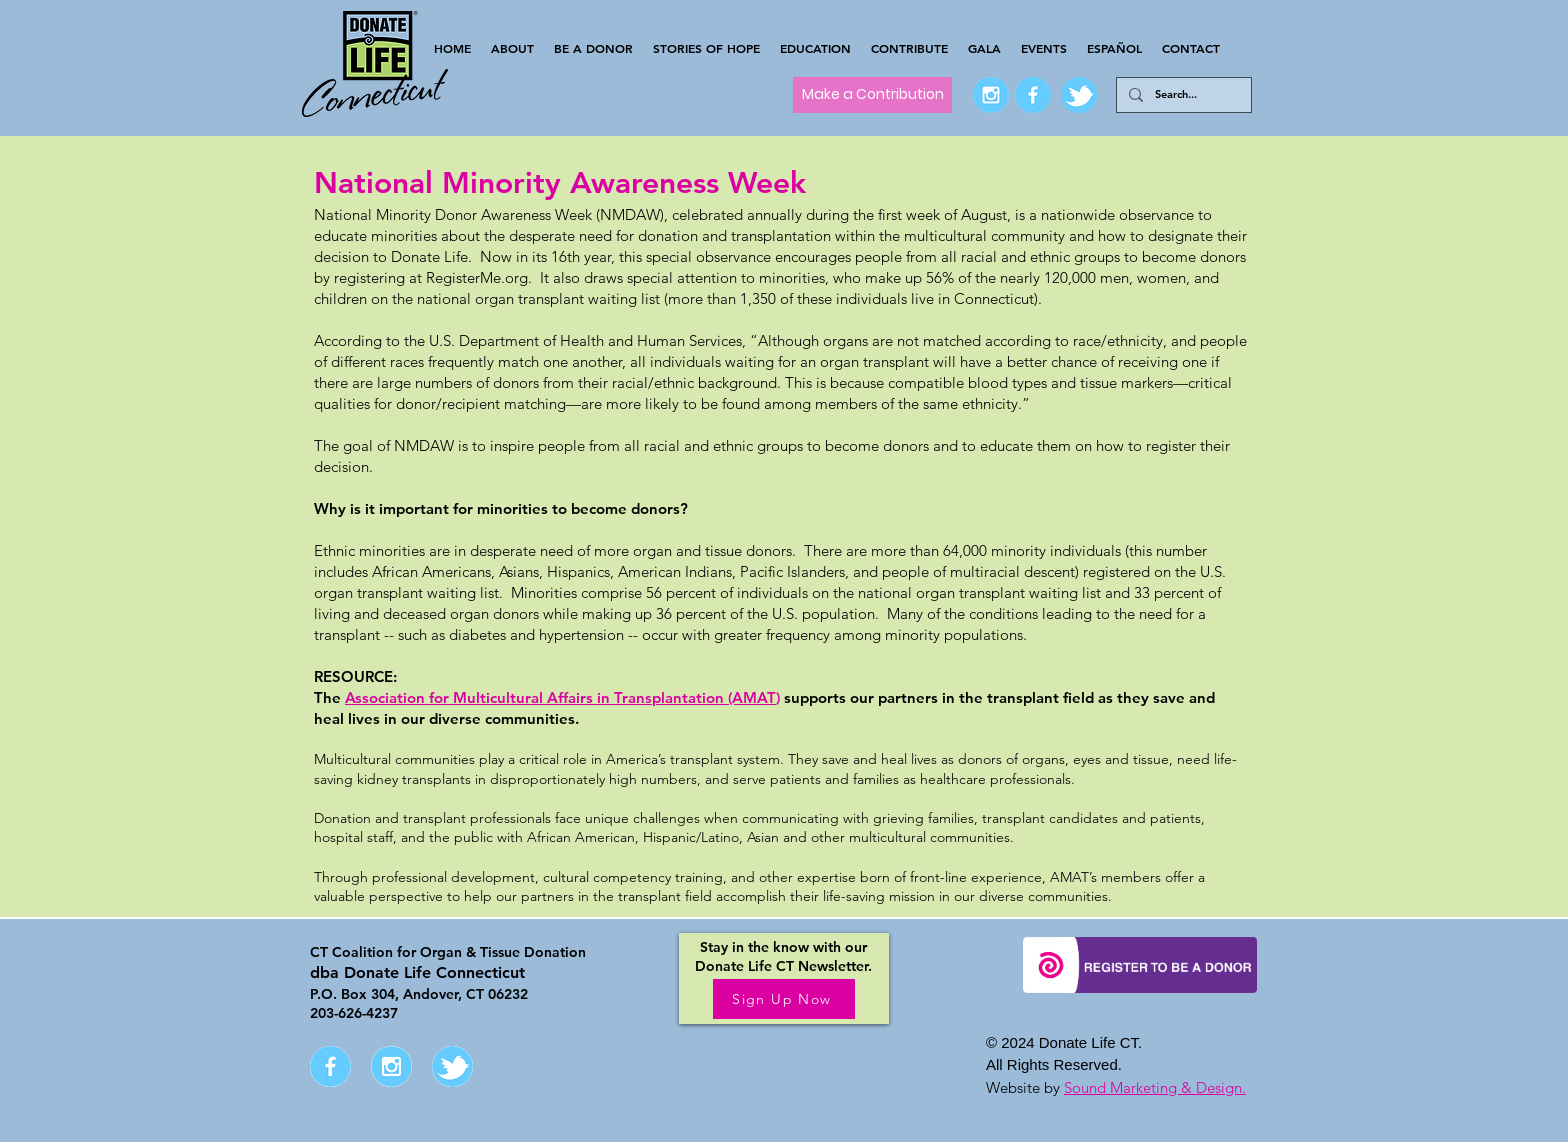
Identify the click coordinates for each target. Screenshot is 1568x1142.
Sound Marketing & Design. (1155, 1087)
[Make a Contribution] (872, 95)
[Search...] (1182, 95)
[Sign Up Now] (784, 999)
